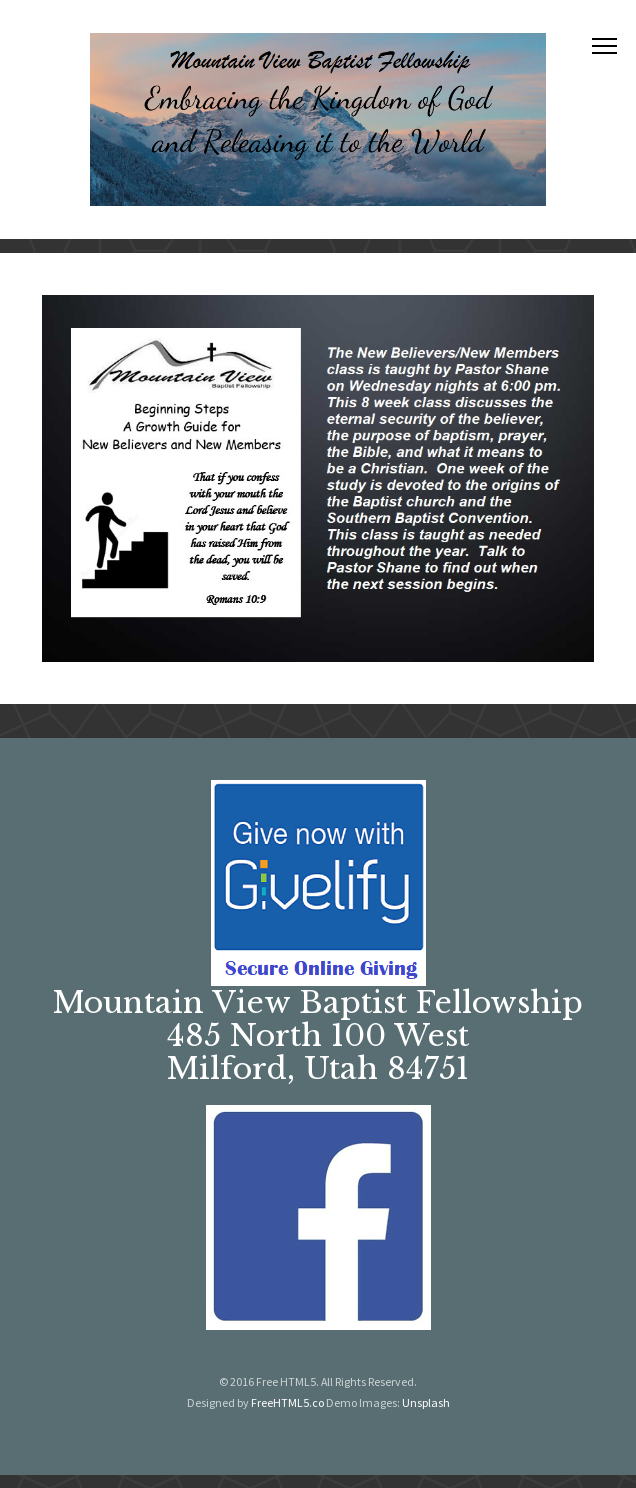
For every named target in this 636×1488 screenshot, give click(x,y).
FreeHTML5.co (287, 1402)
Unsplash (426, 1402)
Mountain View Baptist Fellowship (318, 1002)
